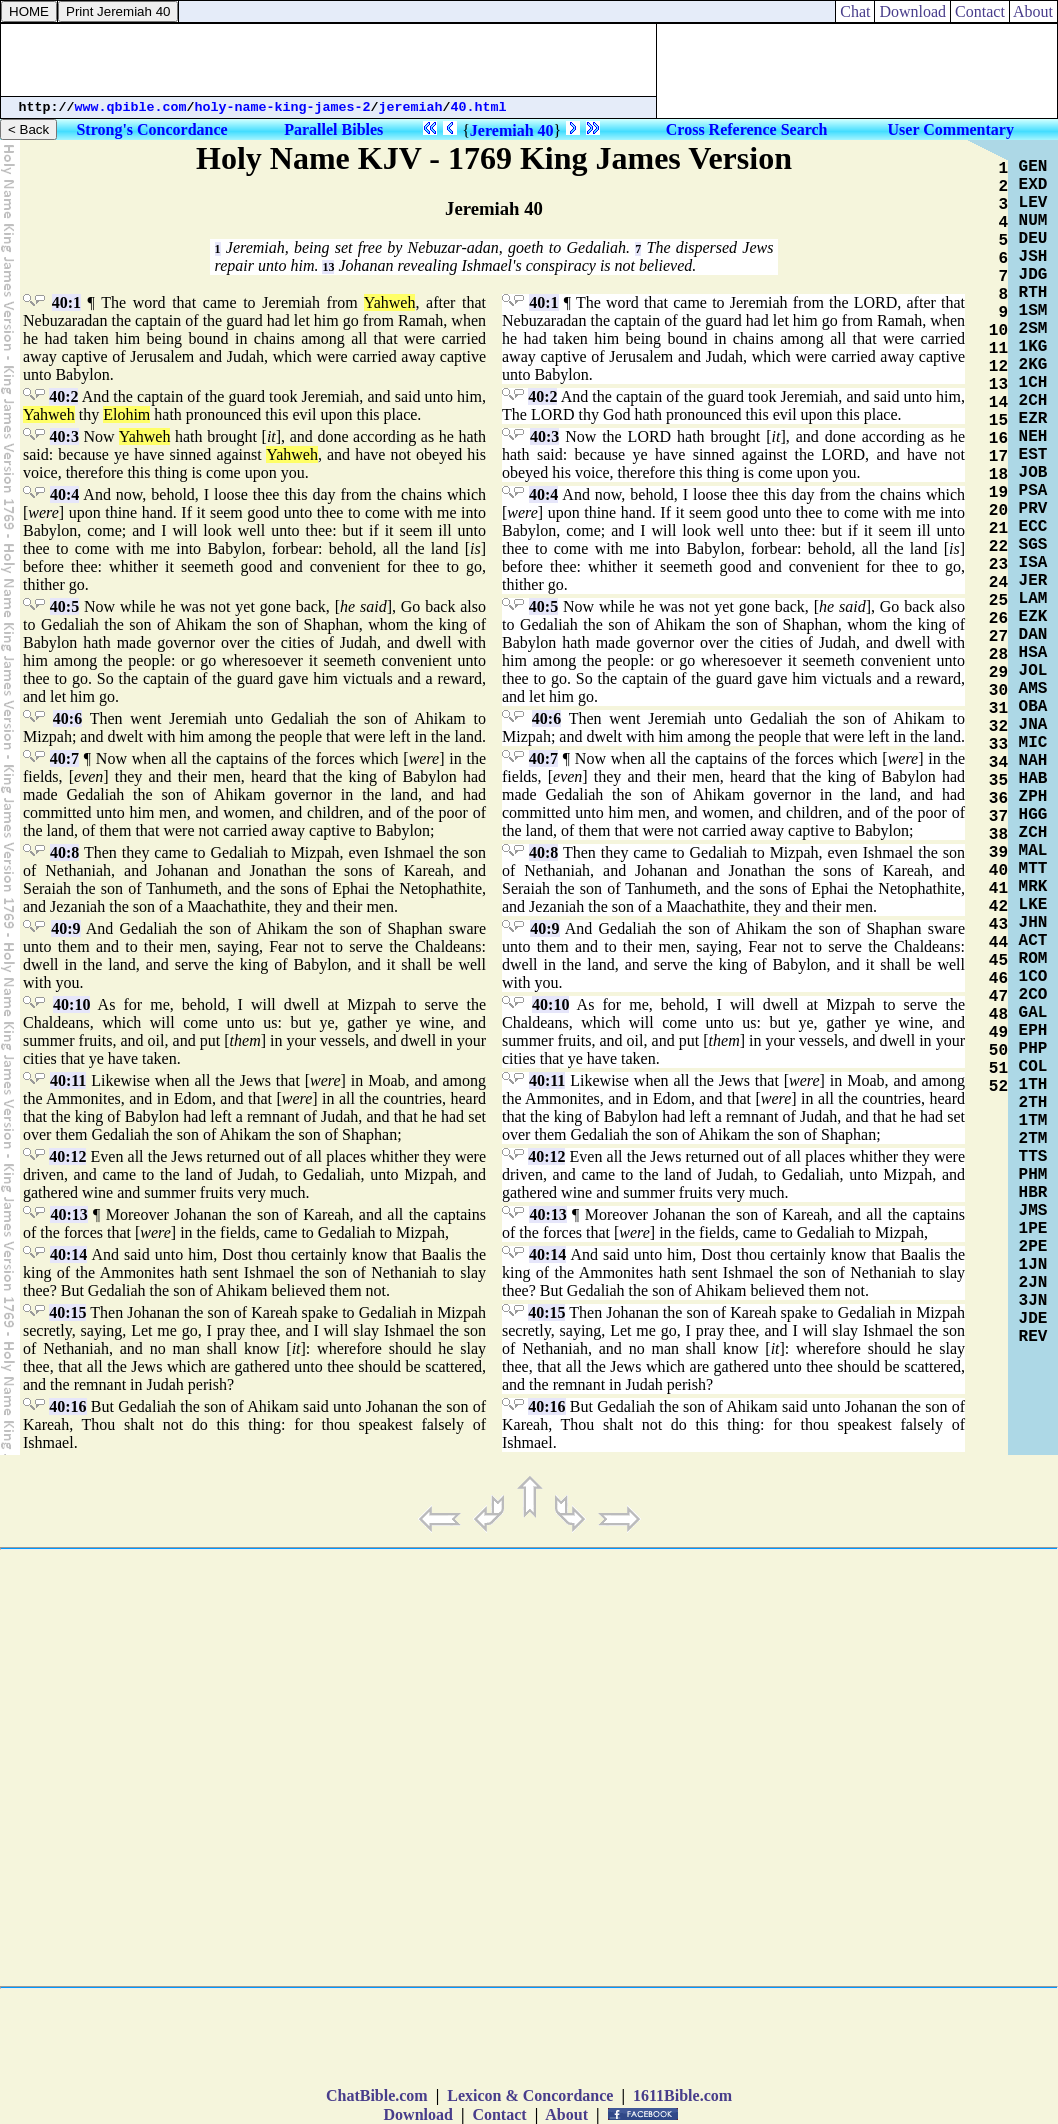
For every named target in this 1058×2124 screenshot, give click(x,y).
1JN (1033, 1265)
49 (998, 1033)
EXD (1033, 185)
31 (998, 709)
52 (998, 1087)
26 (998, 619)
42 (998, 907)
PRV (1033, 509)
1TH (1033, 1085)
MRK (1033, 887)
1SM (1033, 311)
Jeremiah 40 (512, 130)
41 (998, 889)
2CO (1033, 995)
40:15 (67, 1312)
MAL (1033, 851)
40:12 (67, 1156)
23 (998, 565)
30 (998, 691)
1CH (1033, 383)
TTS (1033, 1157)
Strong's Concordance (151, 129)
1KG (1033, 347)
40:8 (64, 852)
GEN (1033, 167)
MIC (1033, 743)
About (1033, 11)
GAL (1033, 1013)
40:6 (67, 718)
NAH (1033, 761)
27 (998, 637)
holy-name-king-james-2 (283, 107)
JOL (1033, 671)
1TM (1033, 1121)
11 (998, 349)
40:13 (68, 1214)
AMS (1033, 689)
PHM (1033, 1175)
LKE (1033, 905)
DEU (1033, 239)
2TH (1033, 1103)
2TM (1033, 1139)
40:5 (64, 606)
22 (998, 547)
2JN (1033, 1283)
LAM (1033, 599)
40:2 (63, 396)
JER (1033, 581)
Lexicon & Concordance (530, 2095)
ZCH (1033, 833)
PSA (1033, 491)
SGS (1033, 545)
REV (1033, 1337)
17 (998, 457)
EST (1033, 455)
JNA (1033, 725)
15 (998, 421)
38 (998, 835)
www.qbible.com (131, 107)
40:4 (64, 494)
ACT (1033, 941)
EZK (1033, 617)
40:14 (68, 1254)
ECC (1033, 527)
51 (998, 1069)
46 (998, 979)
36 (998, 799)
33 (998, 745)
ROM (1033, 959)
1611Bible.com (682, 2095)
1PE (1033, 1229)
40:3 (64, 436)
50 (998, 1051)
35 (998, 781)
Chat (855, 11)
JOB (1033, 473)
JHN (1033, 923)
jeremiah (411, 107)
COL (1033, 1067)
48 (998, 1015)
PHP (1033, 1049)
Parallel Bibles (333, 129)
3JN (1033, 1301)
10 (998, 331)
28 (998, 655)
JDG (1033, 275)
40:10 (71, 1004)
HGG (1033, 815)
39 (998, 853)
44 (998, 943)
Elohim (126, 414)
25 (998, 601)
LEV (1033, 203)
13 (328, 267)
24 (998, 583)
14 (998, 403)
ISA (1033, 563)
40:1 (66, 302)
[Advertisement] (329, 60)
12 (998, 367)
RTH (1033, 293)
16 (998, 439)
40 (998, 871)
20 (998, 511)
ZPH (1033, 797)
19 (998, 493)
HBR (1033, 1193)
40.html (479, 107)
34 (998, 763)
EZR (1033, 419)
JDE (1033, 1319)
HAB (1033, 779)
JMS (1033, 1211)
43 (998, 925)
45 (998, 961)
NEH (1033, 437)
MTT (1033, 869)
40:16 (67, 1406)
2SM (1033, 329)
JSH (1033, 257)
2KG (1033, 365)
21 (998, 529)
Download (912, 11)
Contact (980, 11)
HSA (1033, 653)
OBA (1033, 707)
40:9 (65, 928)
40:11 (68, 1080)
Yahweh (390, 302)
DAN (1033, 635)
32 (998, 727)
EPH (1033, 1031)
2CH (1033, 401)
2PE (1033, 1247)
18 (998, 475)
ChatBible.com (377, 2095)
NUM (1033, 221)
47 (998, 997)
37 (998, 817)
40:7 (64, 758)
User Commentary (951, 129)
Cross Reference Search (747, 129)
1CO (1033, 977)
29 (998, 673)
